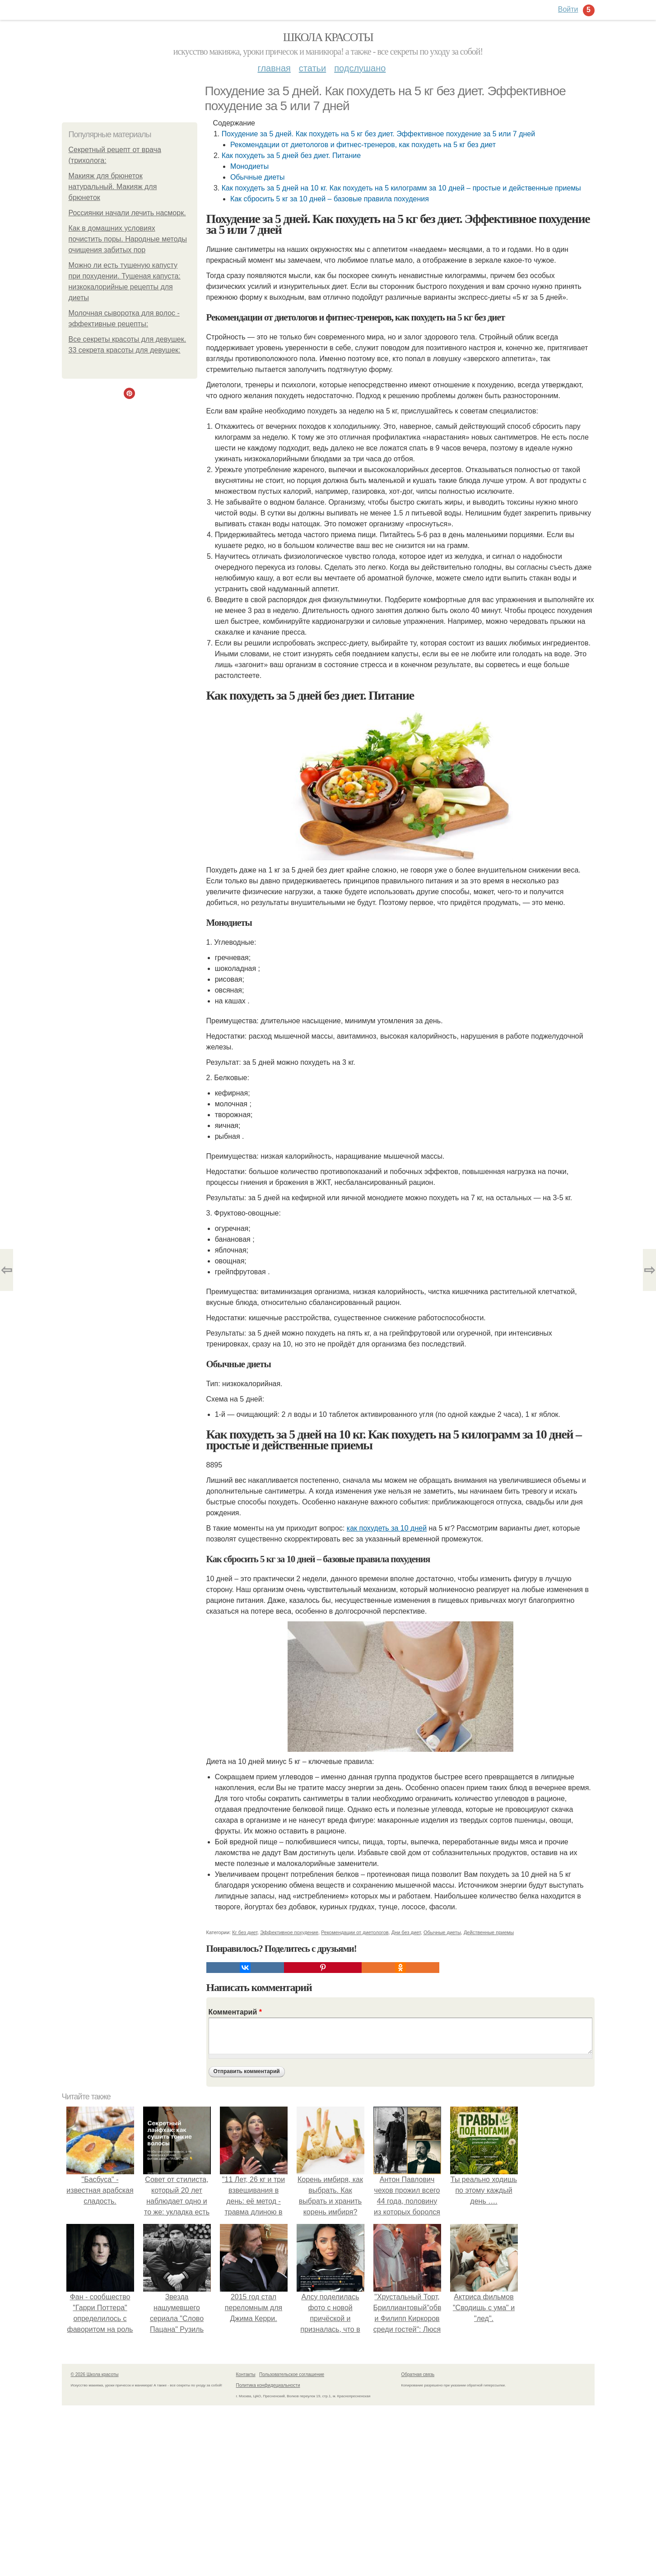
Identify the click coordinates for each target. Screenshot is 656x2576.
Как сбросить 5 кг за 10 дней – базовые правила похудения (329, 199)
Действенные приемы (489, 1932)
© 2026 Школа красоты (95, 2374)
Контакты (246, 2374)
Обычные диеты (257, 177)
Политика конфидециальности (268, 2385)
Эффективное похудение (289, 1932)
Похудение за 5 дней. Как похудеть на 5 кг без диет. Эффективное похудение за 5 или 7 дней (378, 134)
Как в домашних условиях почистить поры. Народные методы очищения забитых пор (128, 239)
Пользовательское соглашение (291, 2374)
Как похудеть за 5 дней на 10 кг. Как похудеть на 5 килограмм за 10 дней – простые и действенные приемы (401, 188)
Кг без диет (244, 1932)
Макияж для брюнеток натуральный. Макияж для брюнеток (113, 186)
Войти (568, 9)
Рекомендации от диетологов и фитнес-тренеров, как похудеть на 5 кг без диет (363, 145)
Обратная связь (418, 2374)
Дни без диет (406, 1932)
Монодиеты (249, 166)
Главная (274, 68)
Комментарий (235, 2012)
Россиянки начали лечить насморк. (127, 213)
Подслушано (360, 68)
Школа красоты (328, 37)
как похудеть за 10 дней (387, 1528)
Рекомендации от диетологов (354, 1932)
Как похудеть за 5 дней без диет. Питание (291, 155)
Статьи (312, 68)
